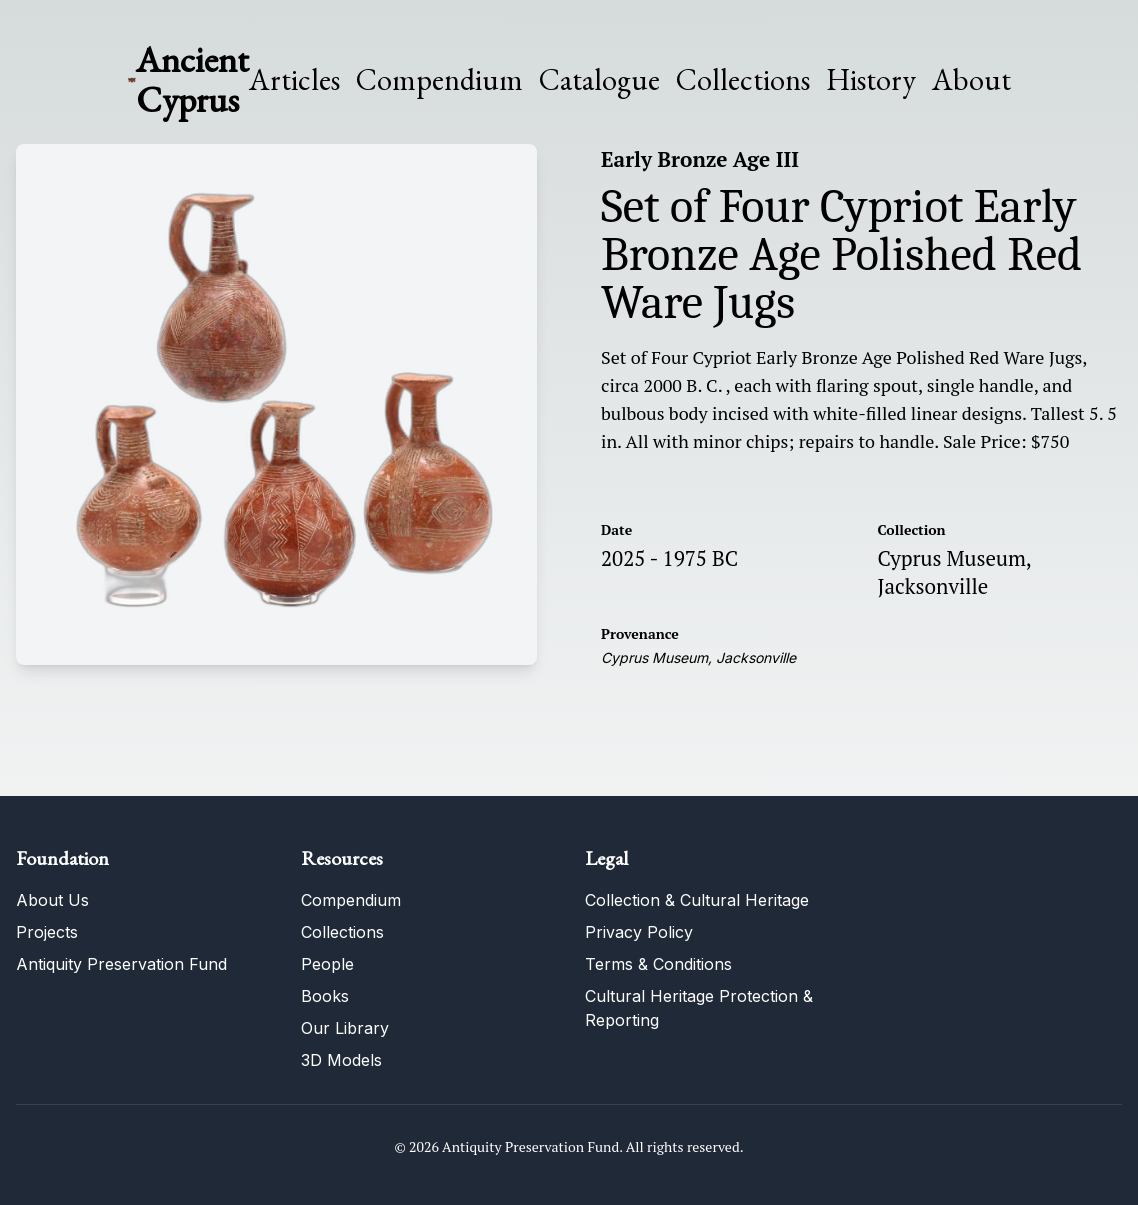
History (871, 79)
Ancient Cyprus (192, 79)
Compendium (439, 80)
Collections (743, 80)
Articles (294, 80)
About (971, 80)
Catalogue (599, 80)
